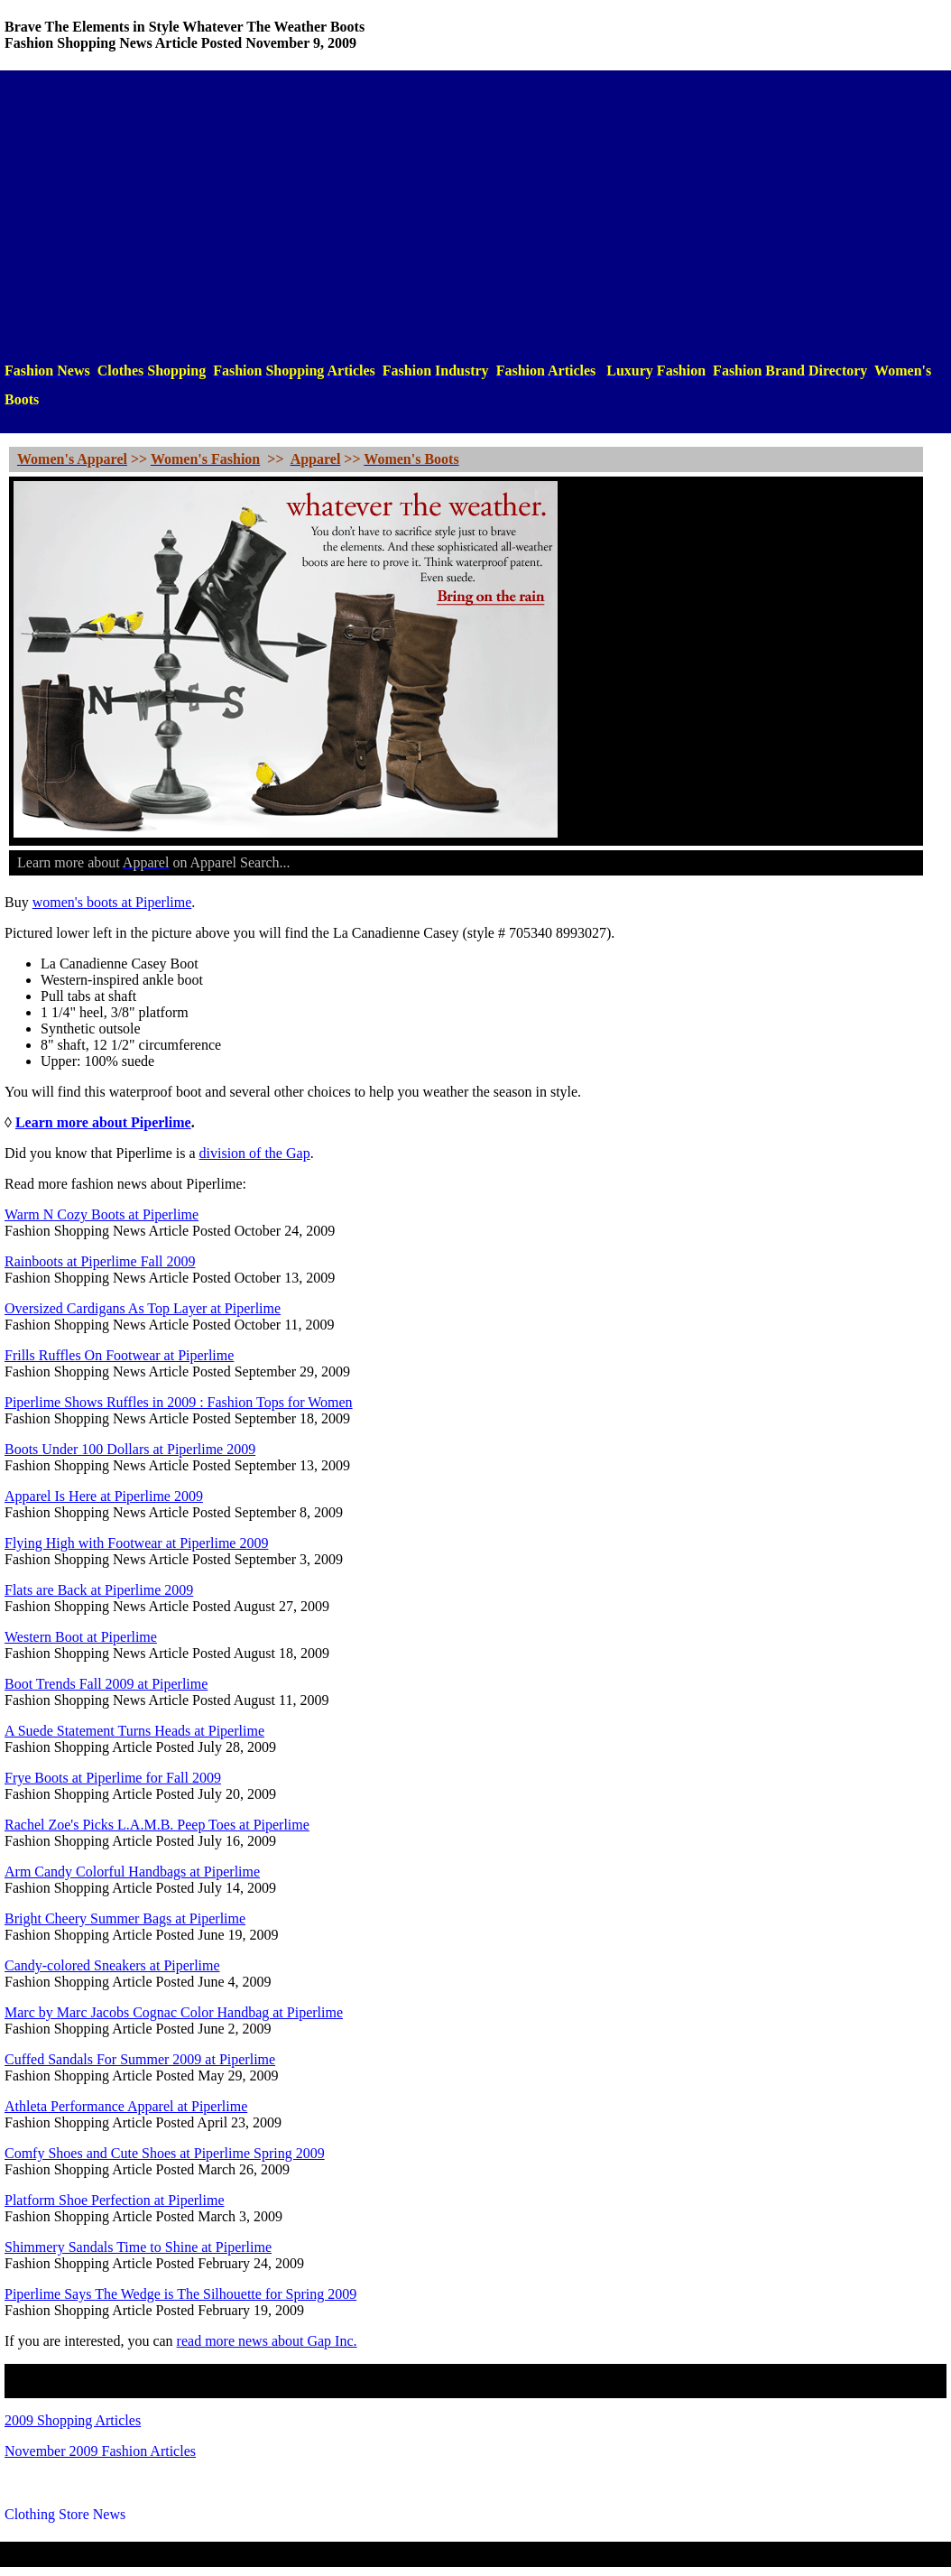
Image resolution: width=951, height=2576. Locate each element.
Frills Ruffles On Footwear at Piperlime (119, 1355)
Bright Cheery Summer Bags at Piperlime (125, 1918)
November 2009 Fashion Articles (100, 2451)
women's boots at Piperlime (112, 902)
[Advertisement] (475, 215)
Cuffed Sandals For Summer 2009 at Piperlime (140, 2059)
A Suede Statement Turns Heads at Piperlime (134, 1730)
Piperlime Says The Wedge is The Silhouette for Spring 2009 (180, 2294)
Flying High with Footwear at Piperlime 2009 (136, 1543)
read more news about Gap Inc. (267, 2341)
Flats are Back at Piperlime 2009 (99, 1590)
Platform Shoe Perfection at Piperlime (115, 2200)
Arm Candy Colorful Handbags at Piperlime (132, 1871)
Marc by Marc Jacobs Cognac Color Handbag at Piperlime (174, 2012)
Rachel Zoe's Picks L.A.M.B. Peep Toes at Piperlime (157, 1824)
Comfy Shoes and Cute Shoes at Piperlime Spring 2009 (165, 2153)
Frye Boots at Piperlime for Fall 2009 (113, 1777)
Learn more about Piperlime (103, 1122)
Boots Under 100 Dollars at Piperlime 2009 (130, 1449)
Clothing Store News (65, 2514)
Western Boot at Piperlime (81, 1637)
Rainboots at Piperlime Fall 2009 (100, 1261)
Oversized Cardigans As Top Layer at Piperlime (143, 1308)
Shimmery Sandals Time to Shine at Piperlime (138, 2247)
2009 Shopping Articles (73, 2420)
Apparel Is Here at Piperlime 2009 (104, 1496)
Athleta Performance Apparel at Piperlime (126, 2106)
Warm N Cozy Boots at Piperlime (102, 1214)
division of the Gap (254, 1153)
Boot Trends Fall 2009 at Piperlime (106, 1683)
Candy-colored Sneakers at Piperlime (112, 1965)
